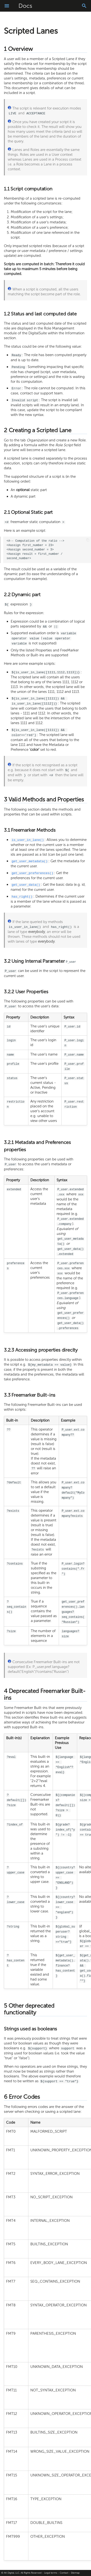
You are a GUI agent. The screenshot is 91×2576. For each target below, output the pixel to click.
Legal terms (50, 2572)
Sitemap (75, 2572)
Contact (64, 2572)
